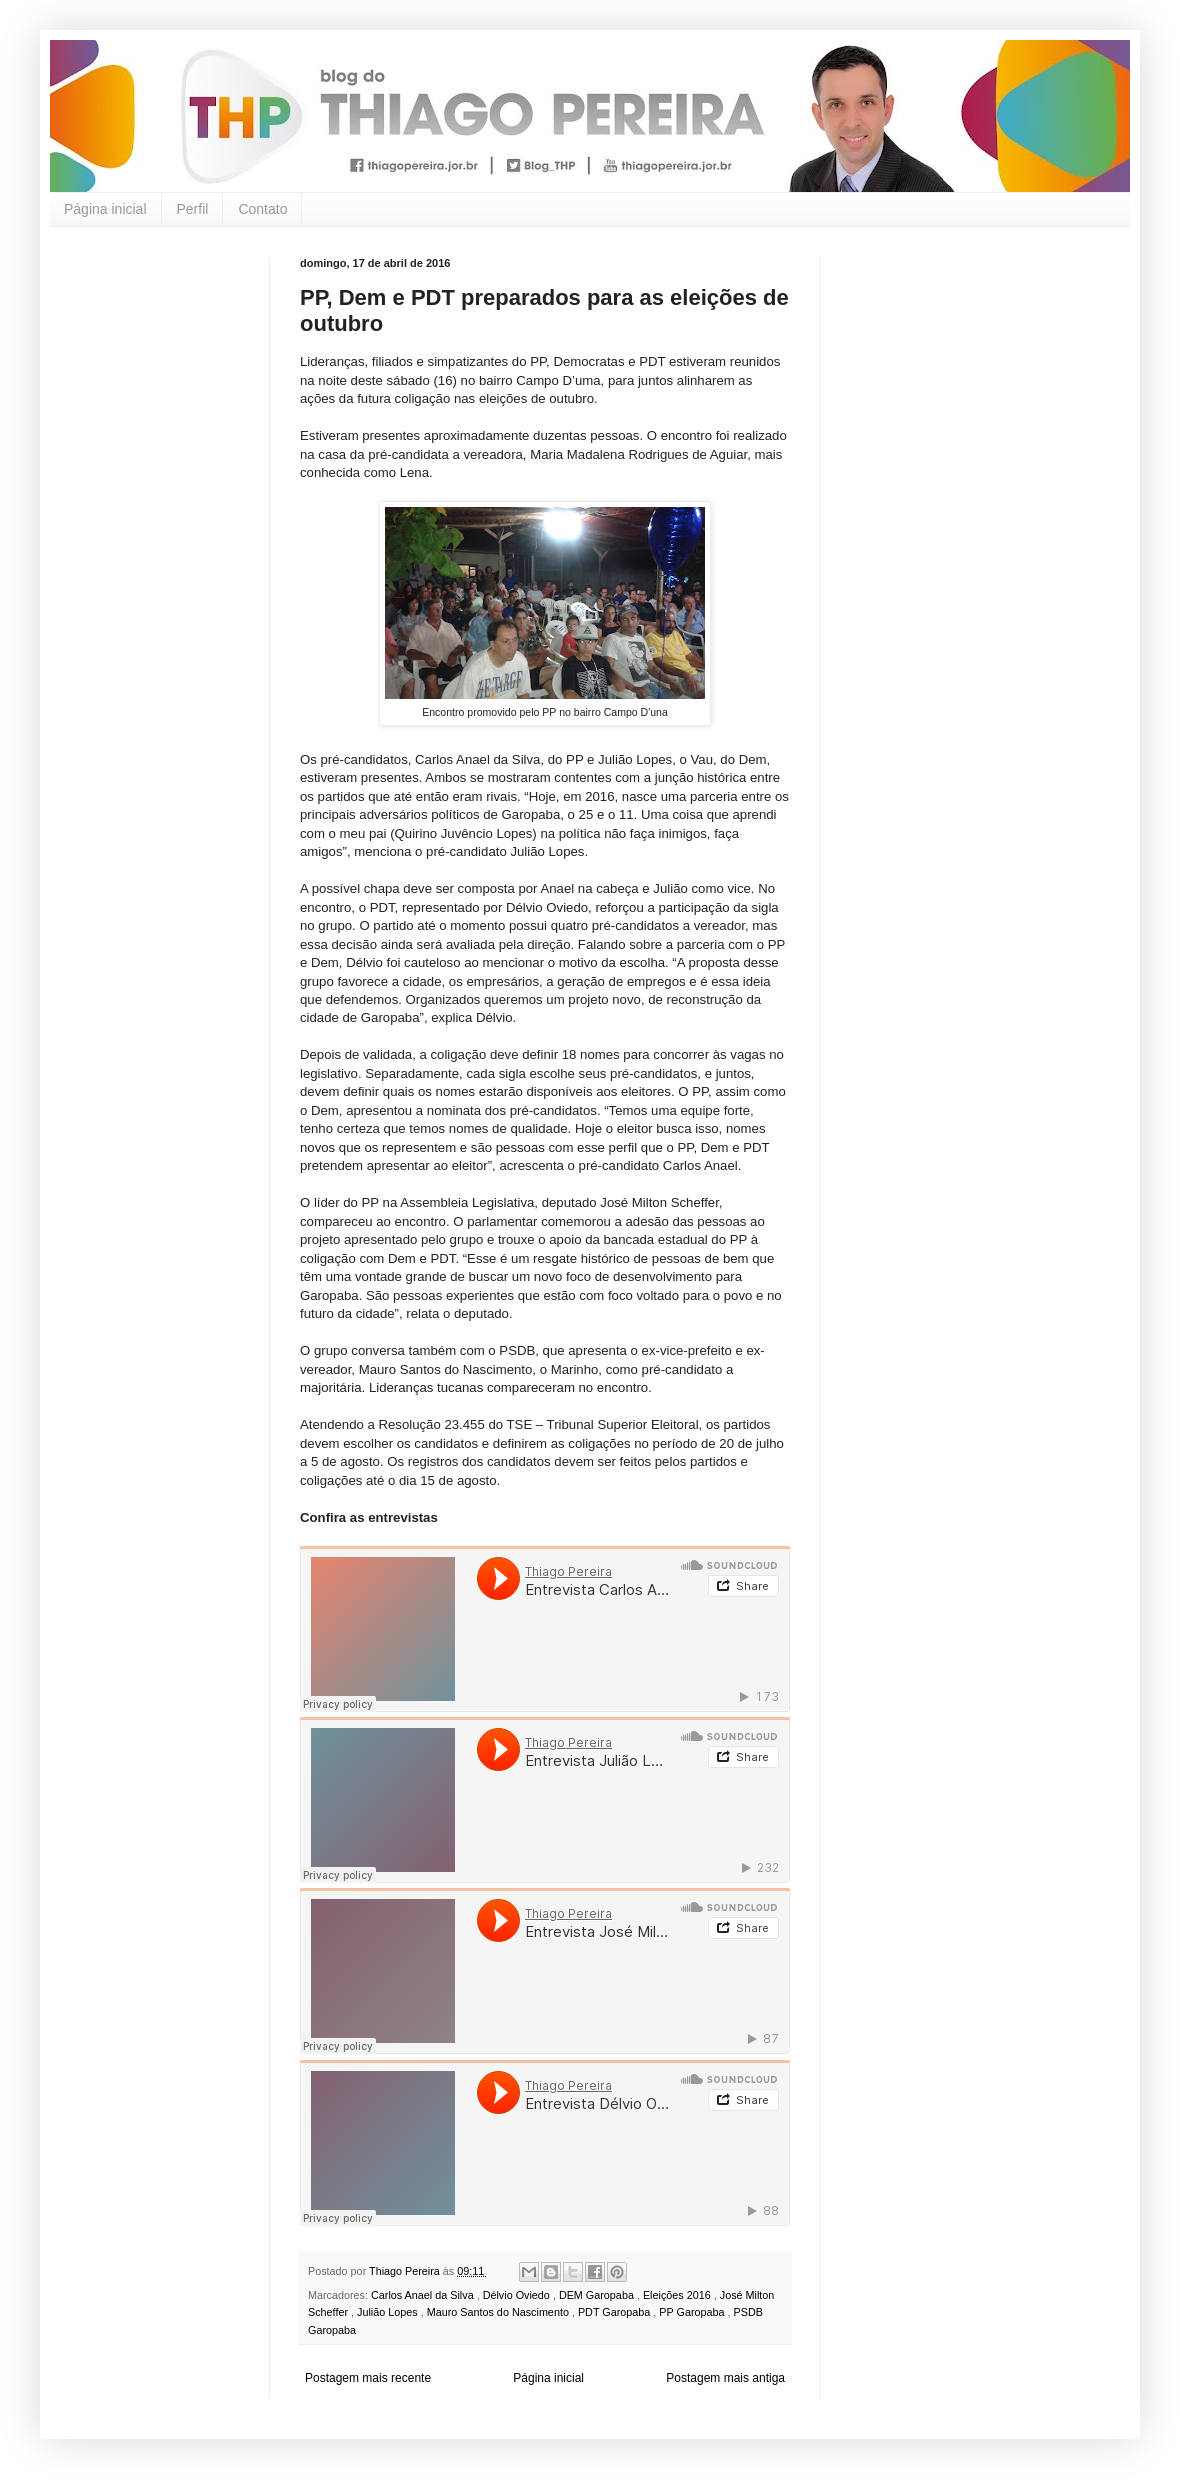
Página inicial (105, 209)
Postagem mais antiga (725, 2378)
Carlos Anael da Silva (424, 2295)
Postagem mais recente (368, 2378)
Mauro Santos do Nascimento (499, 2312)
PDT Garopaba (615, 2312)
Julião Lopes (389, 2312)
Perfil (193, 209)
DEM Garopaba (598, 2295)
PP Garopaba (693, 2312)
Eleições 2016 (678, 2295)
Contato (262, 209)
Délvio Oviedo (518, 2295)
